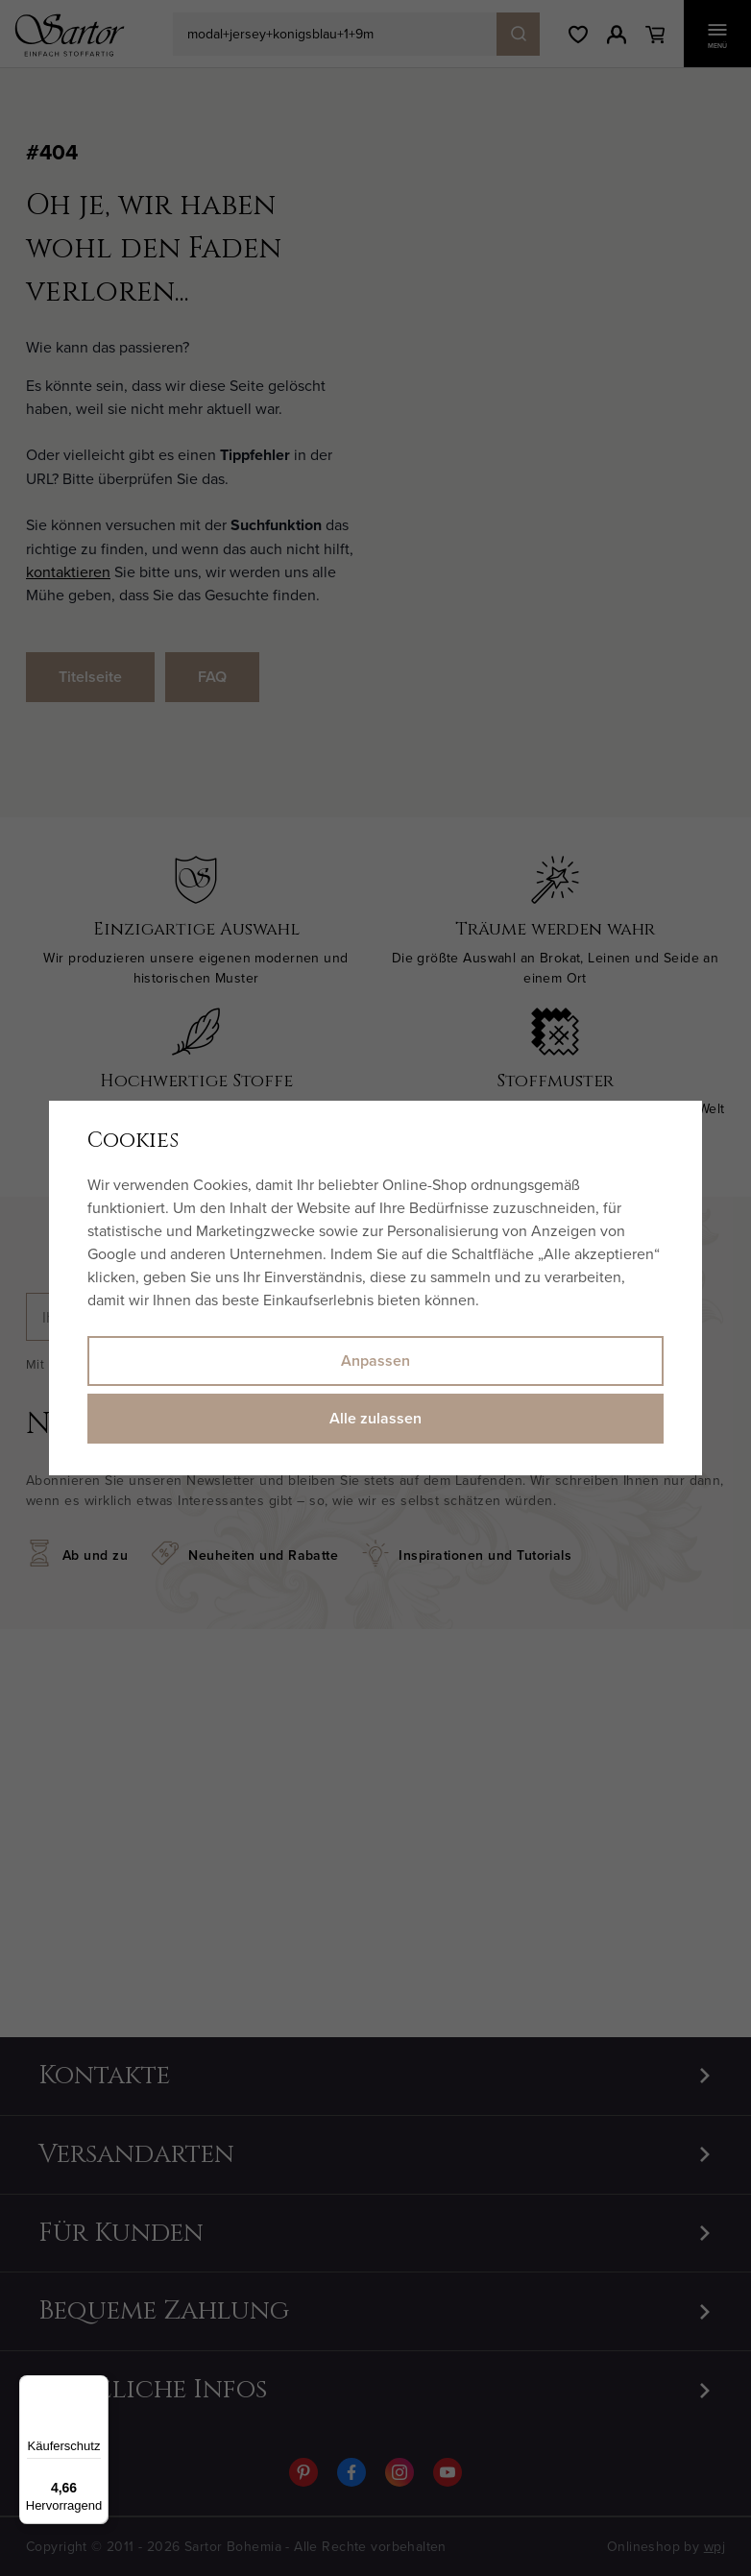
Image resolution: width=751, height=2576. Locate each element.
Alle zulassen (375, 1418)
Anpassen (375, 1360)
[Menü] (97, 2386)
